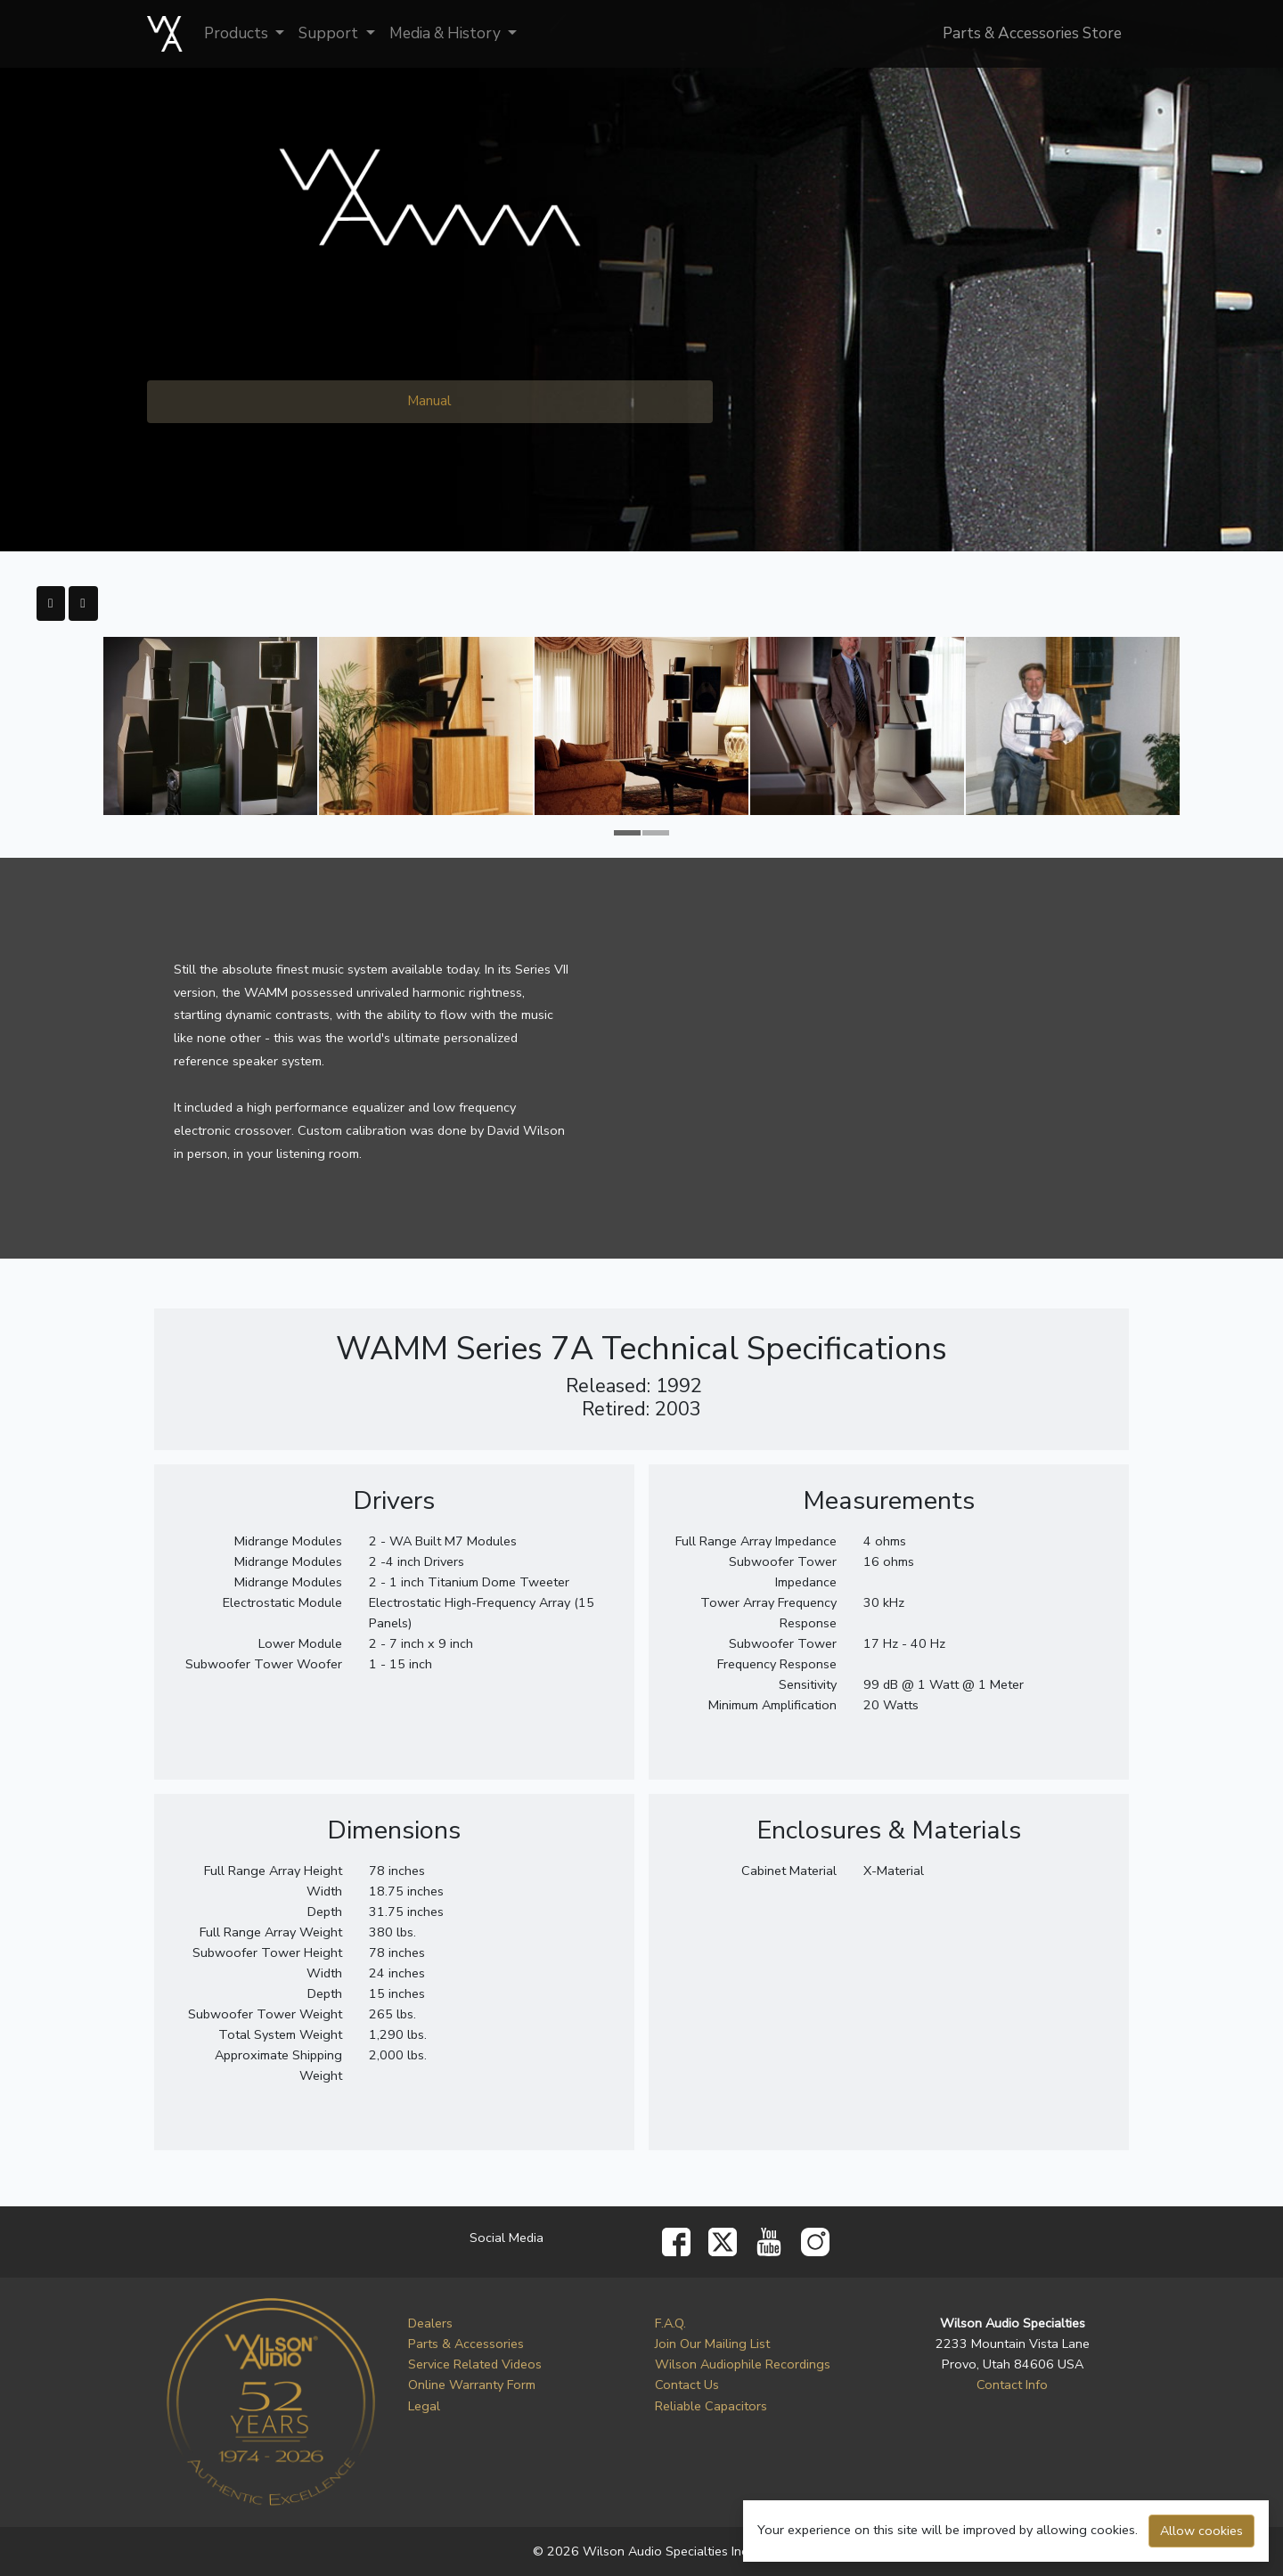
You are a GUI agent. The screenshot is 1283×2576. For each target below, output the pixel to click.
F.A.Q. (670, 2323)
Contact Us (687, 2384)
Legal (424, 2406)
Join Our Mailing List (712, 2343)
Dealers (430, 2323)
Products (238, 33)
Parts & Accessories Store (1032, 33)
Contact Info (1012, 2384)
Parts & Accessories (466, 2343)
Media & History (446, 33)
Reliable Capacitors (711, 2406)
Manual (429, 401)
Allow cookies (1201, 2530)
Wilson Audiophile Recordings (742, 2364)
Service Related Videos (475, 2364)
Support (330, 33)
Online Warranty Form (471, 2384)
